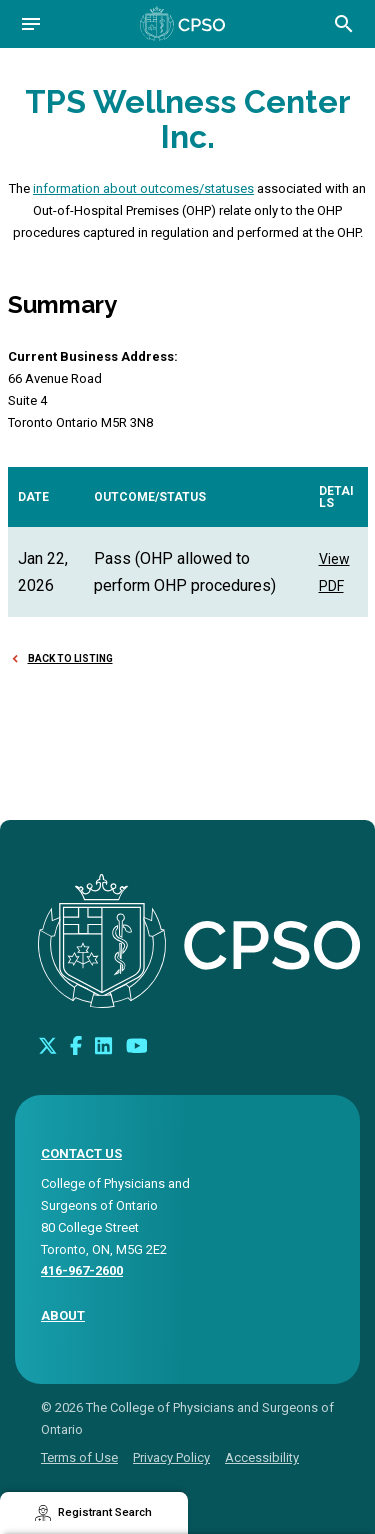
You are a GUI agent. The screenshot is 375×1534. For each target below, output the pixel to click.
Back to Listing (70, 658)
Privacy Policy (171, 1457)
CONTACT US (81, 1153)
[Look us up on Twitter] (48, 1045)
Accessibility (262, 1457)
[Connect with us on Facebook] (76, 1045)
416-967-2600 (82, 1270)
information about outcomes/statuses (143, 188)
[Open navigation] (31, 24)
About (63, 1315)
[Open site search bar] (344, 24)
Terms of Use (79, 1457)
